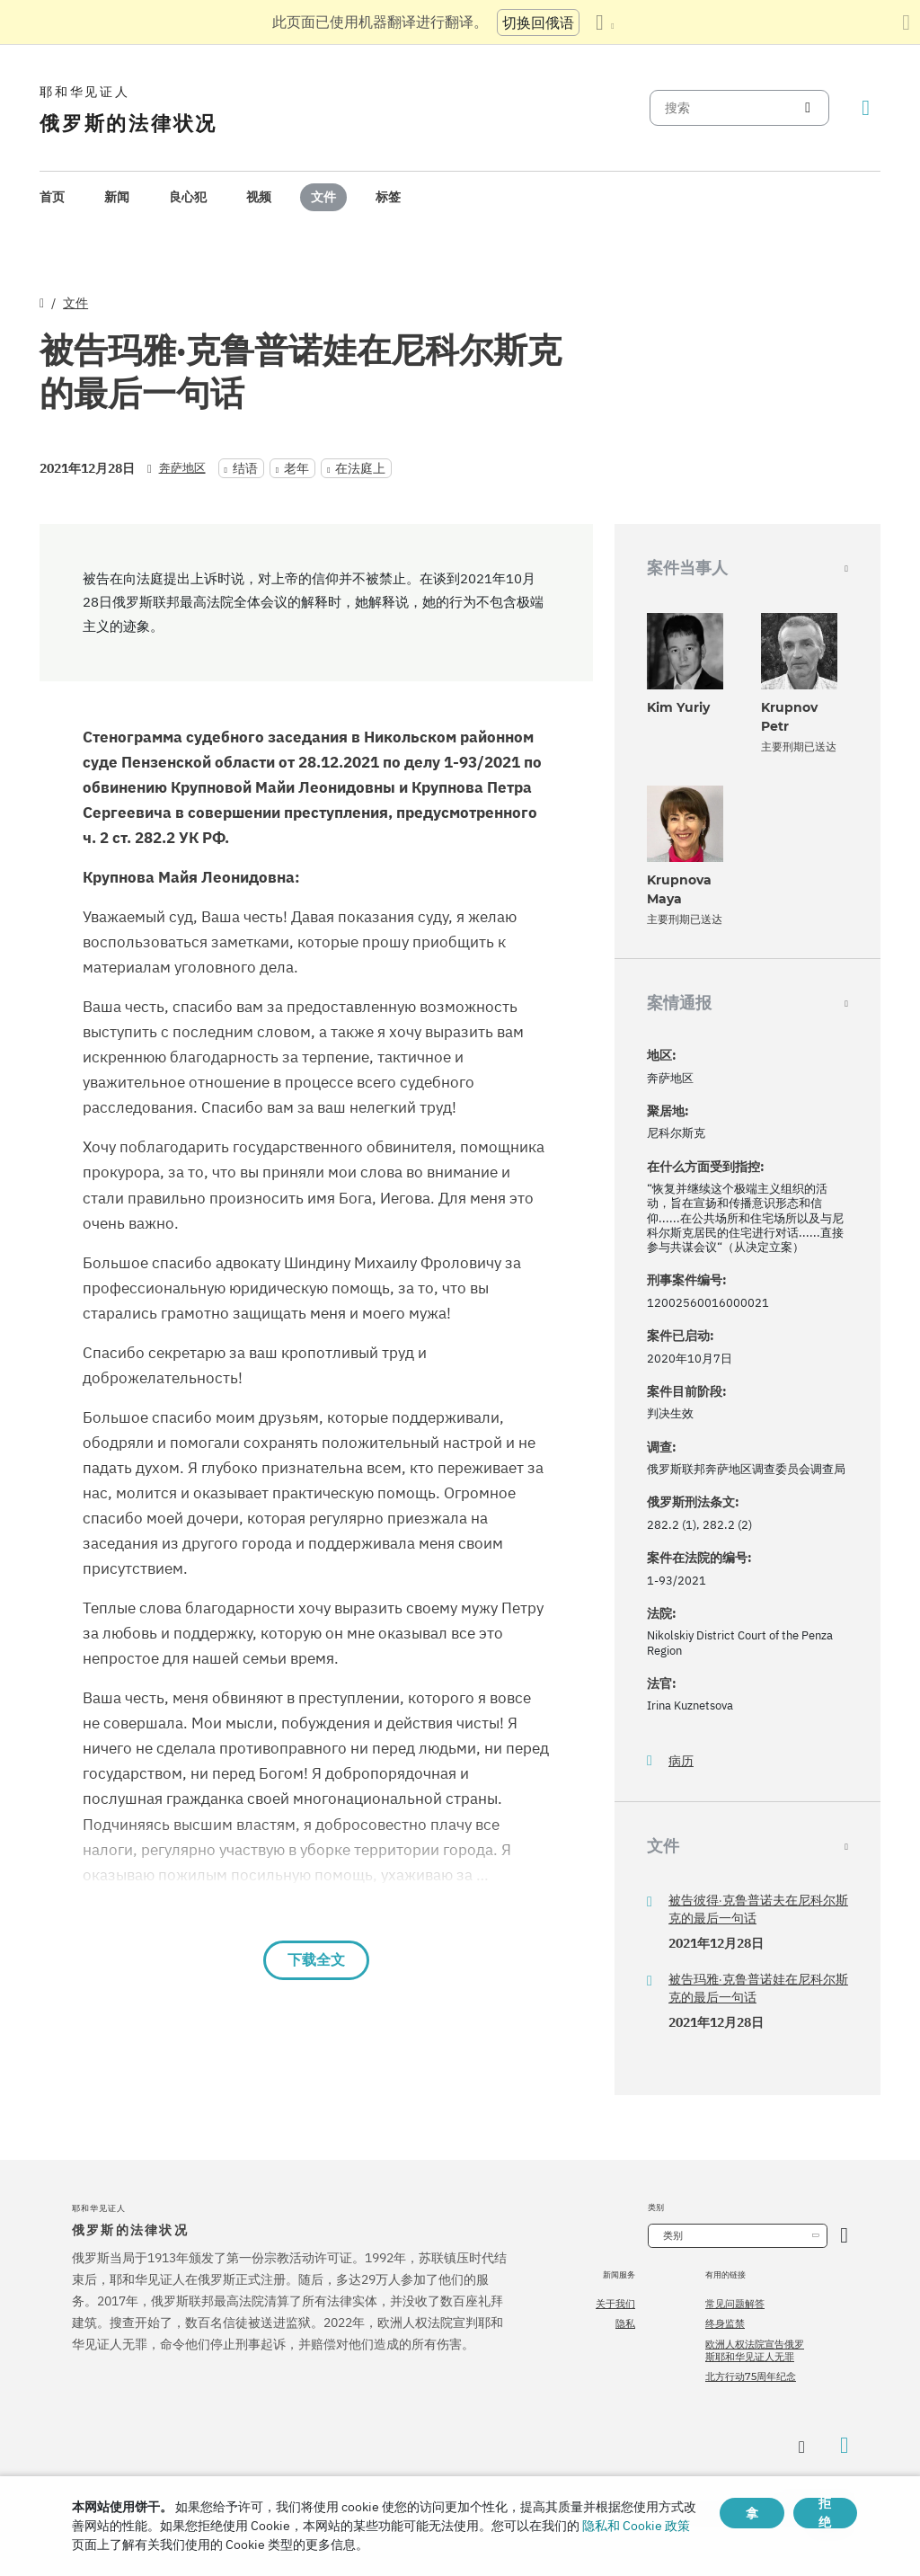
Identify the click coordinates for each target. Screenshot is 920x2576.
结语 (245, 468)
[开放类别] (844, 2236)
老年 (296, 468)
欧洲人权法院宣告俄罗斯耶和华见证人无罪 (754, 2350)
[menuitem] (52, 197)
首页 (52, 197)
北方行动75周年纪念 (750, 2376)
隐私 (625, 2323)
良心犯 (188, 197)
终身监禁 (725, 2323)
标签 (388, 197)
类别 (673, 2235)
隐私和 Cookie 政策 (636, 2526)
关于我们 (615, 2303)
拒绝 (824, 2513)
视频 (258, 197)
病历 (681, 1761)
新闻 (116, 197)
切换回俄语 (538, 22)
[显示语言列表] (604, 22)
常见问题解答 (735, 2303)
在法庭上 (360, 468)
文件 (323, 197)
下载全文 (316, 1959)
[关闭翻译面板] (906, 22)
